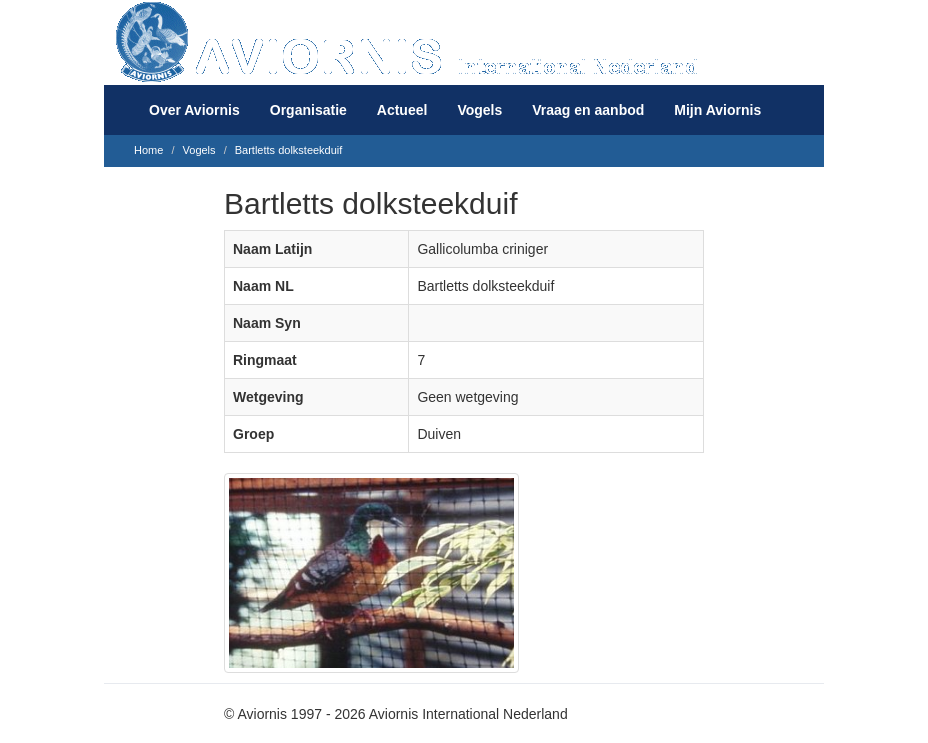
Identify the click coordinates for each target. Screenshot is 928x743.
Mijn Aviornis (717, 110)
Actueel (402, 110)
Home (148, 150)
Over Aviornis (194, 110)
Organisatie (308, 110)
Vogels (479, 110)
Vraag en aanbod (588, 110)
